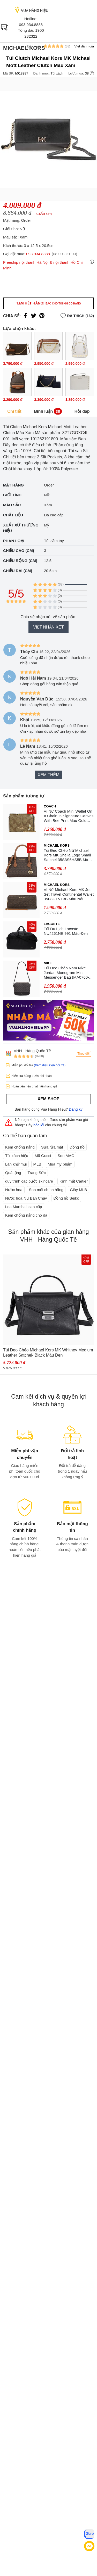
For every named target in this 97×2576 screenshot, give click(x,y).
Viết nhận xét (48, 627)
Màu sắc (12, 505)
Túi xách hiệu (16, 1155)
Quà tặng (13, 1172)
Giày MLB (78, 1189)
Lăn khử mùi (16, 1164)
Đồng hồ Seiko (66, 1198)
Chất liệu (13, 515)
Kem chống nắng (20, 1147)
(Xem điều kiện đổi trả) (49, 1065)
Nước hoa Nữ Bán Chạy (26, 1198)
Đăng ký (76, 1109)
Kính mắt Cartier (73, 1181)
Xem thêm (48, 775)
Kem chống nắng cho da (26, 1215)
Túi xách (56, 73)
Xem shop (48, 1099)
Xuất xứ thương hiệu (21, 528)
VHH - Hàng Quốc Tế (32, 1050)
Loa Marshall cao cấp (23, 1206)
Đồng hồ (77, 1147)
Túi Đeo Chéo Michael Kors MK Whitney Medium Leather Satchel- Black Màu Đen (48, 1352)
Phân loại (13, 541)
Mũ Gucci (43, 1155)
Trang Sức (37, 1172)
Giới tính (12, 495)
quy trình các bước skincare (29, 1181)
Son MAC (66, 1155)
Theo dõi (83, 1053)
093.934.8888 (31, 24)
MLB (37, 1164)
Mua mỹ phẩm (60, 1164)
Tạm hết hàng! (48, 303)
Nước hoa (14, 1189)
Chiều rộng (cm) (20, 560)
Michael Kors (24, 48)
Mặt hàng (13, 485)
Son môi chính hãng (46, 1189)
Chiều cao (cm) (18, 550)
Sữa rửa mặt (52, 1147)
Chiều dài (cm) (17, 570)
